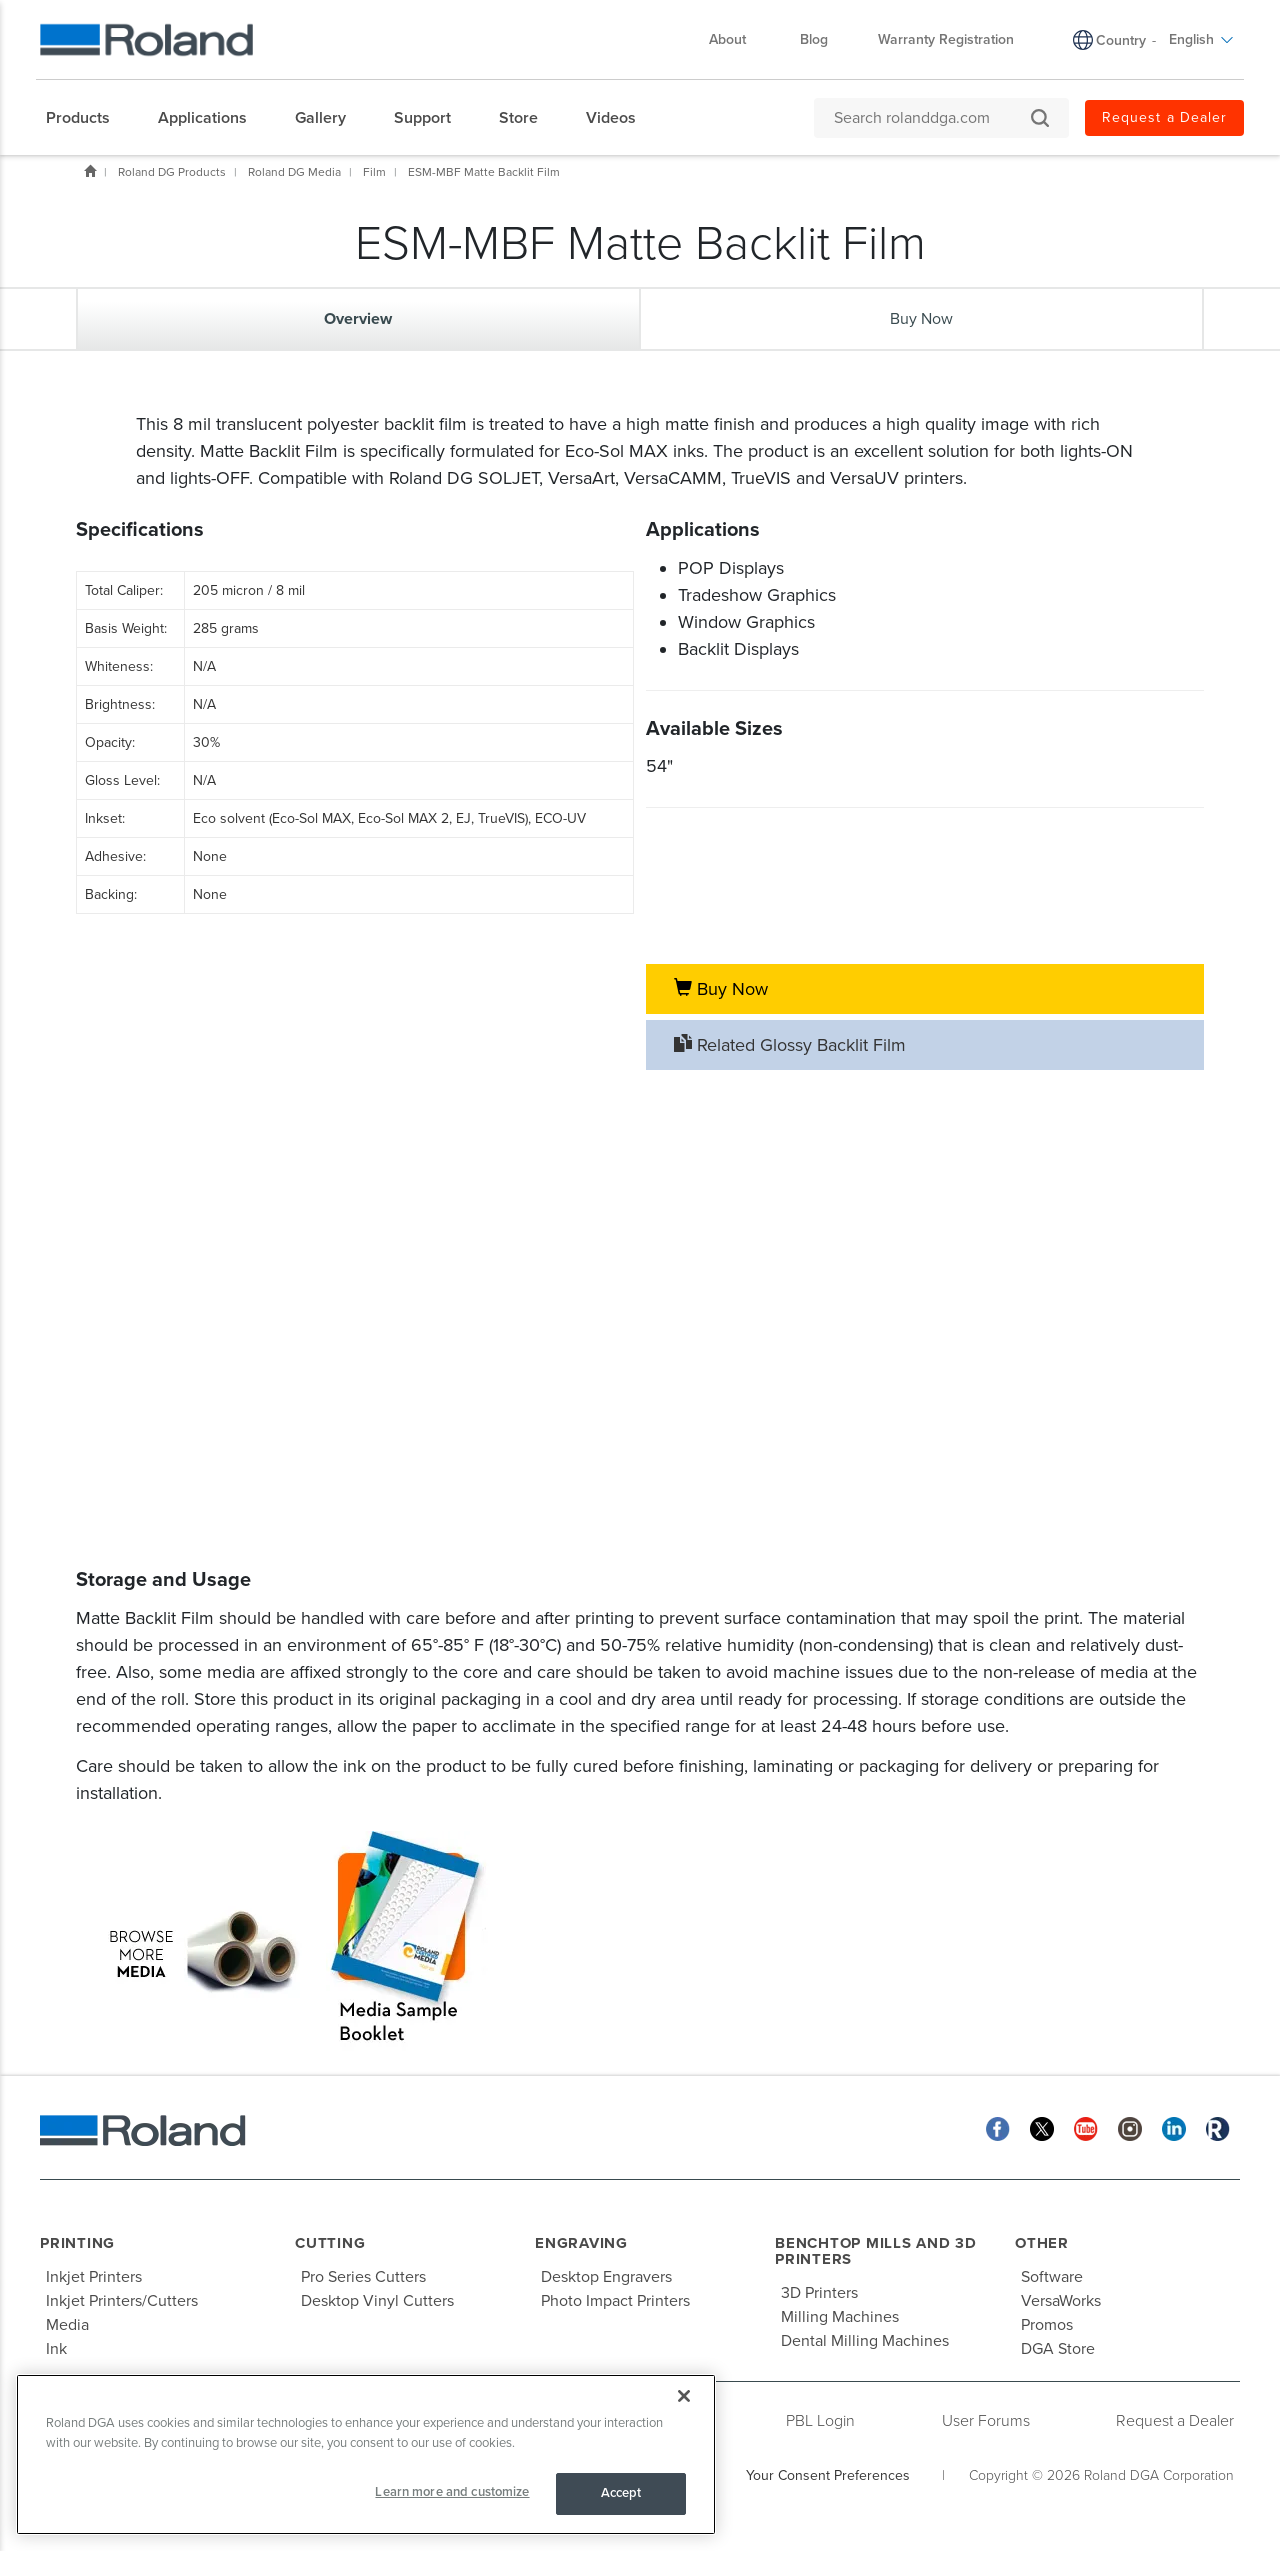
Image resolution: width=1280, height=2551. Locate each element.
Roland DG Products (172, 172)
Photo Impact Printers (615, 2301)
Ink (56, 2349)
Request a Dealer (1164, 117)
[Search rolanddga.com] (931, 118)
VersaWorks (1061, 2301)
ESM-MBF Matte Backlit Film (484, 172)
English (1201, 39)
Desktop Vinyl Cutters (377, 2301)
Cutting (330, 2243)
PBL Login (820, 2421)
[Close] (684, 2396)
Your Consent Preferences (828, 2475)
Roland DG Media (294, 172)
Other (1042, 2243)
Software (1052, 2277)
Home (90, 171)
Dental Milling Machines (865, 2341)
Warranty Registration (946, 39)
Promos (1047, 2325)
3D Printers (819, 2293)
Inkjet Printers (94, 2277)
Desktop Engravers (606, 2277)
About (737, 39)
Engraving (581, 2243)
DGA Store (1058, 2349)
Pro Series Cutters (363, 2277)
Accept (621, 2493)
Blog (814, 39)
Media (67, 2325)
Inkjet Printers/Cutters (122, 2301)
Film (374, 172)
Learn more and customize (452, 2492)
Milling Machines (840, 2317)
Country (1121, 40)
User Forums (986, 2421)
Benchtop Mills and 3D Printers (876, 2251)
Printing (77, 2243)
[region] (366, 2454)
